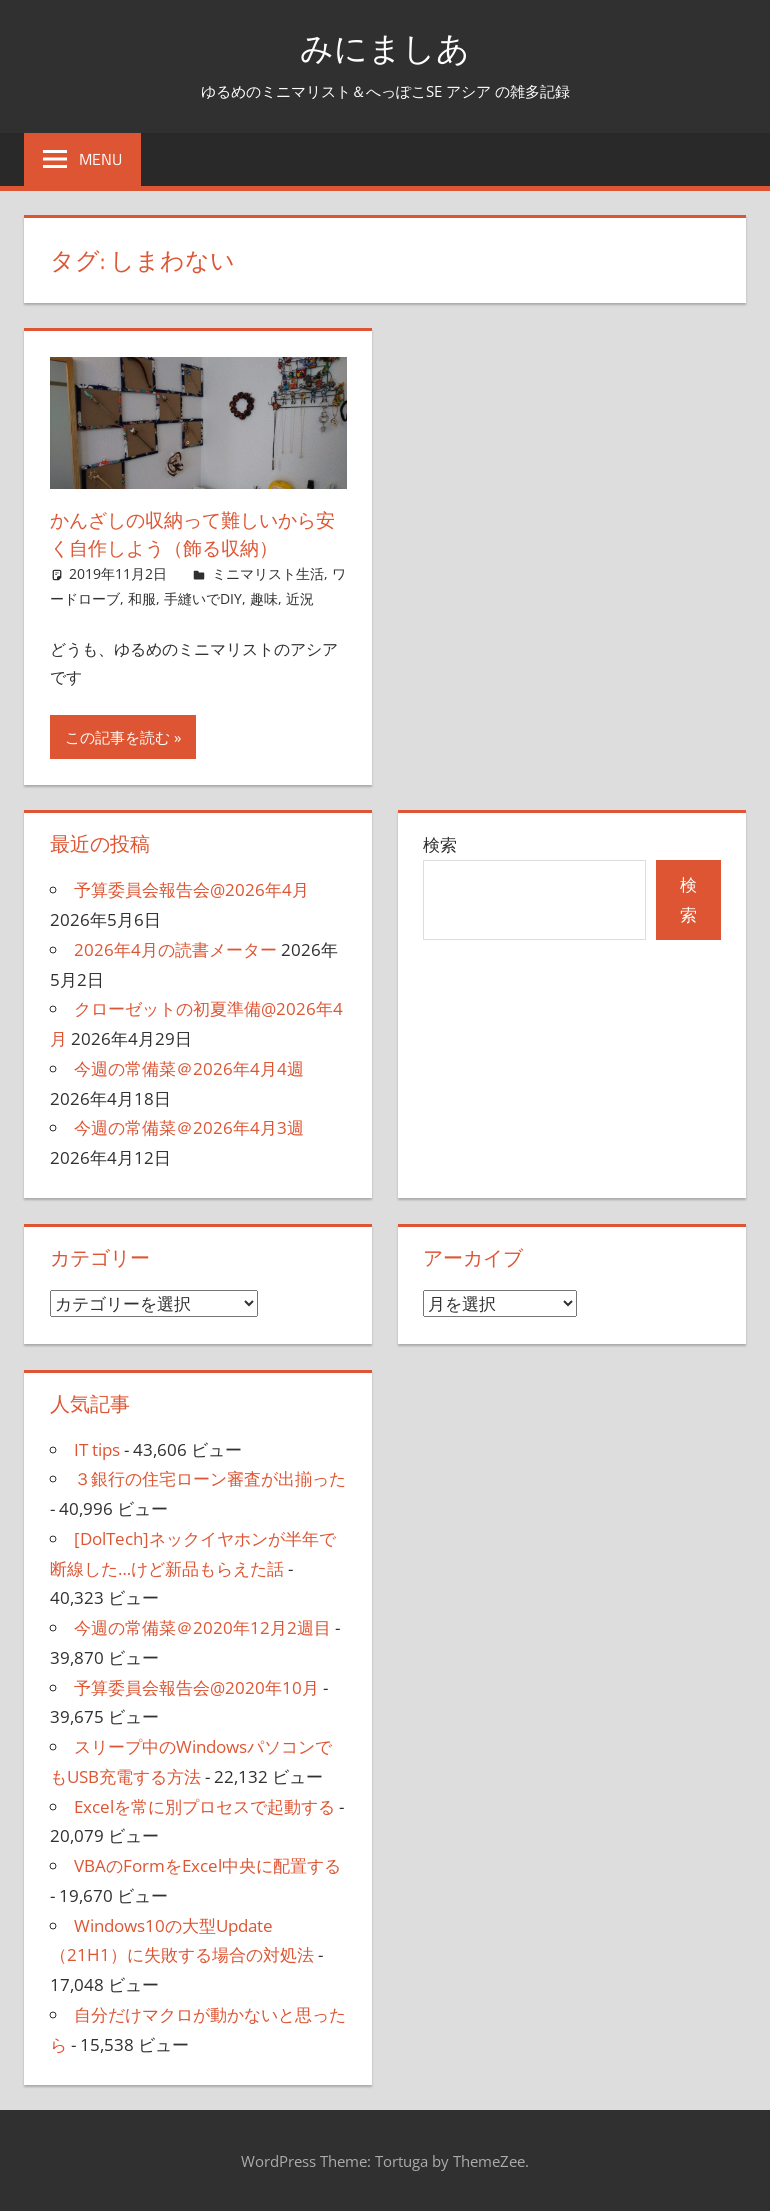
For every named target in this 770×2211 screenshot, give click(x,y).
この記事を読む (117, 737)
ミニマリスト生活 (268, 573)
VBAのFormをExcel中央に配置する (207, 1865)
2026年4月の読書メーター (175, 949)
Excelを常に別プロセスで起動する (204, 1806)
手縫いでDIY (203, 598)
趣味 (264, 598)
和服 (142, 598)
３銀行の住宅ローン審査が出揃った (210, 1478)
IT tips (97, 1449)
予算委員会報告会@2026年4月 (191, 889)
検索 (440, 844)
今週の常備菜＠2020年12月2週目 (202, 1627)
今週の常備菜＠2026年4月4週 (189, 1068)
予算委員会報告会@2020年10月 (196, 1687)
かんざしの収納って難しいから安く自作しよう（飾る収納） (190, 533)
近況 (300, 598)
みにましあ (385, 46)
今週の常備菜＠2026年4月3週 (189, 1127)
